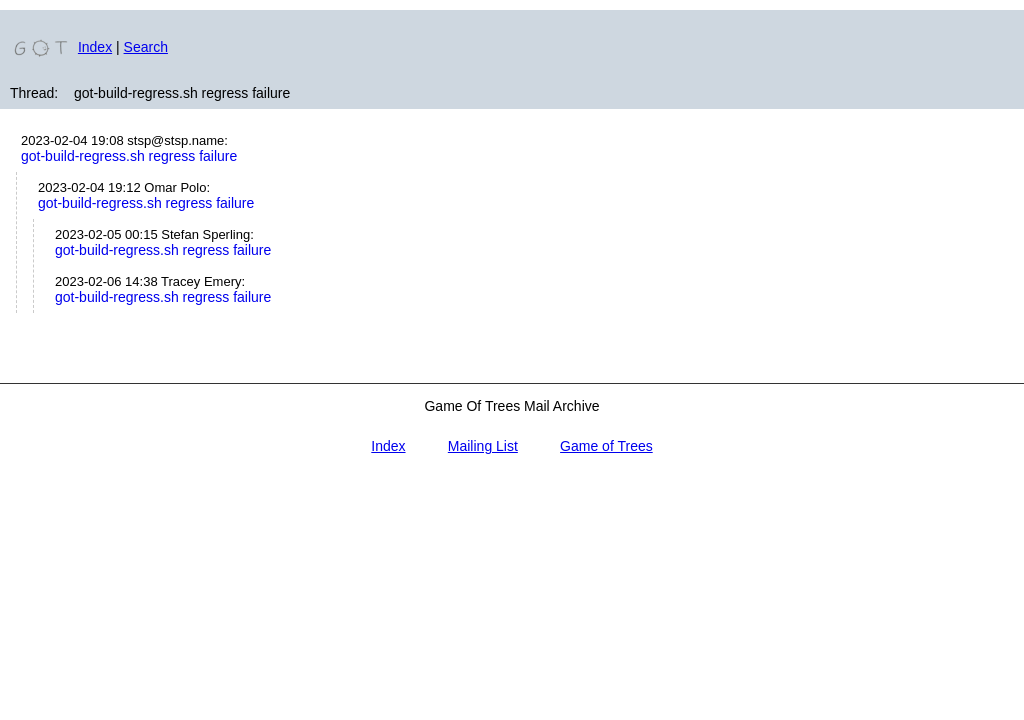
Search (146, 47)
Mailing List (483, 446)
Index (95, 47)
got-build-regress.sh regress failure (129, 156)
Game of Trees (606, 446)
